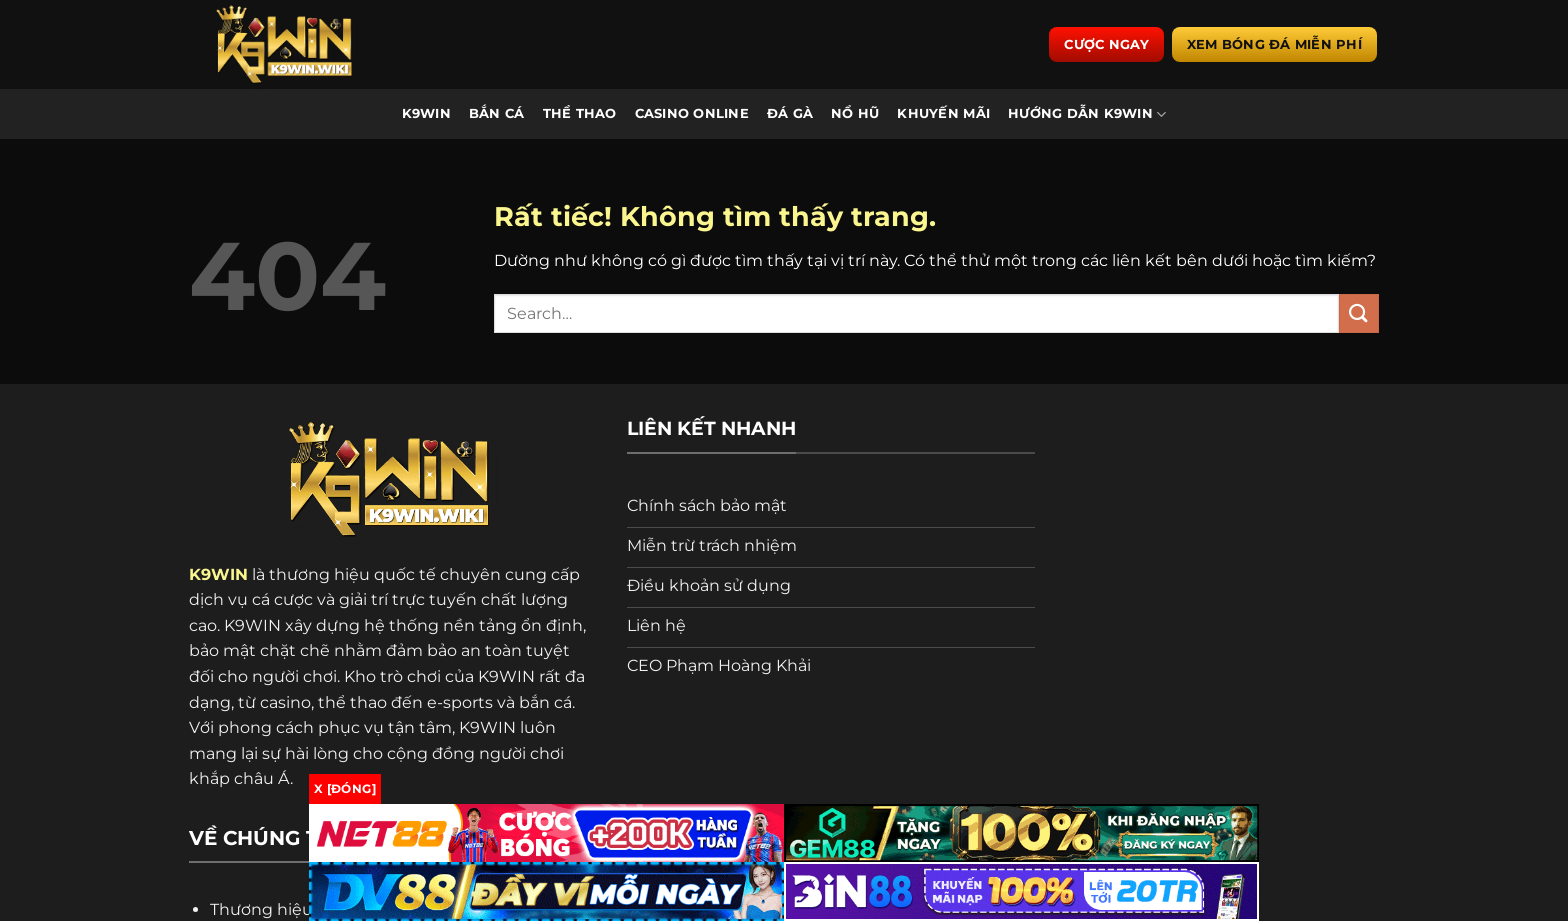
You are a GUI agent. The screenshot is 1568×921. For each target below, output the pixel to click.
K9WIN (426, 114)
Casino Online (692, 114)
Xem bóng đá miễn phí (1274, 45)
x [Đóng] (345, 788)
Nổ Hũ (855, 114)
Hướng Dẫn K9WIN (1087, 114)
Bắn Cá (497, 114)
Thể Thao (580, 114)
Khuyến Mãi (943, 114)
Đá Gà (790, 114)
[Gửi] (1359, 314)
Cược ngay (1106, 45)
